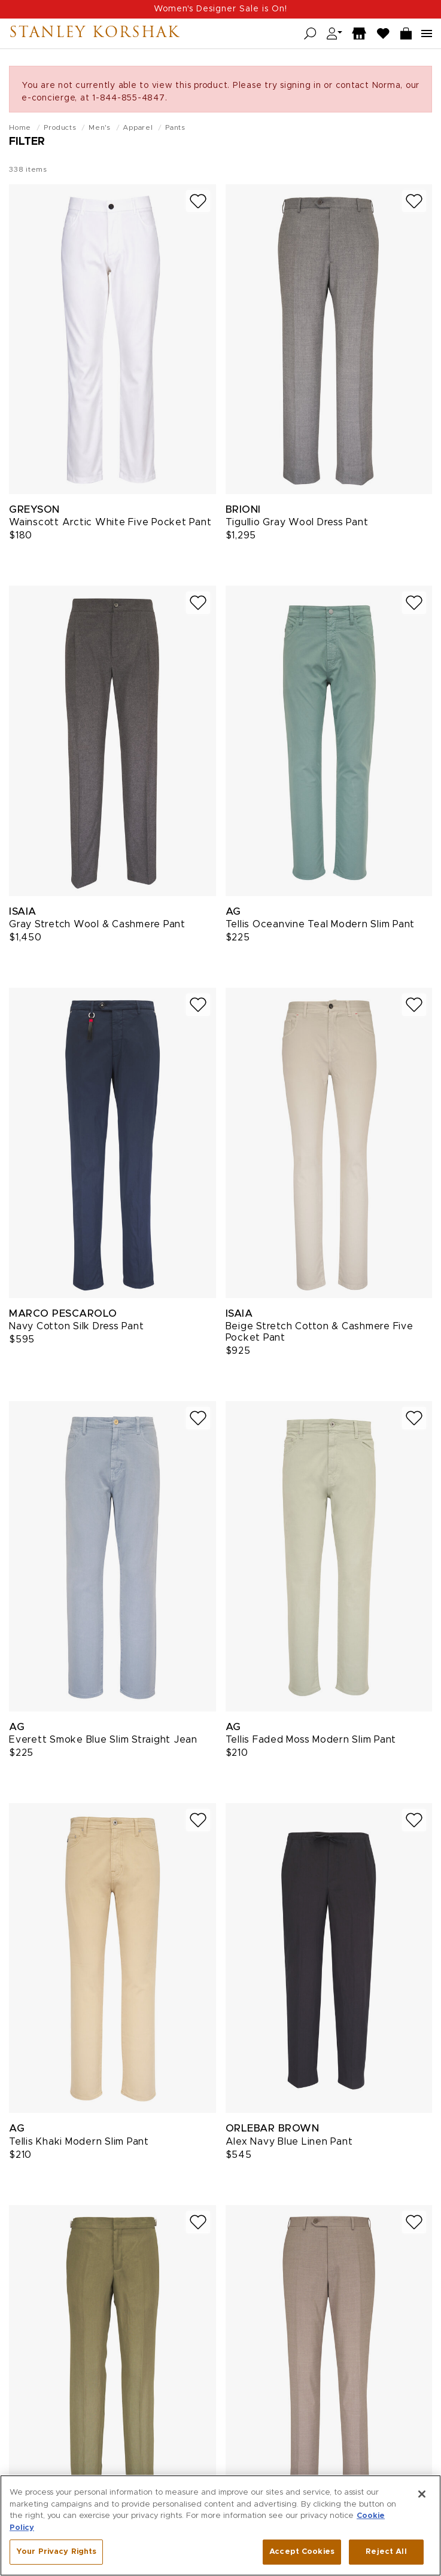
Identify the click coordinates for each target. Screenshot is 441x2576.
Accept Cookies (301, 2553)
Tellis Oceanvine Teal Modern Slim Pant (320, 924)
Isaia (23, 911)
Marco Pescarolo (63, 1313)
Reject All (386, 2553)
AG (233, 911)
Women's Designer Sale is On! (220, 9)
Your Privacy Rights (56, 2553)
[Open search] (310, 34)
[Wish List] (383, 34)
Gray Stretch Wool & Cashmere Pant (97, 924)
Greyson (34, 509)
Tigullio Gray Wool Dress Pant (297, 522)
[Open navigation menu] (426, 33)
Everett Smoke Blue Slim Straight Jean (103, 1739)
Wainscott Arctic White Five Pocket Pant (110, 522)
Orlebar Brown (273, 2128)
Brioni (243, 509)
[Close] (422, 2495)
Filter (27, 141)
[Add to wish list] (198, 201)
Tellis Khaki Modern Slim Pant (79, 2141)
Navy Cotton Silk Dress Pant (76, 1326)
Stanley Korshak (94, 33)
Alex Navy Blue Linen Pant (289, 2141)
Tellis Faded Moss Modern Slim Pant (311, 1739)
